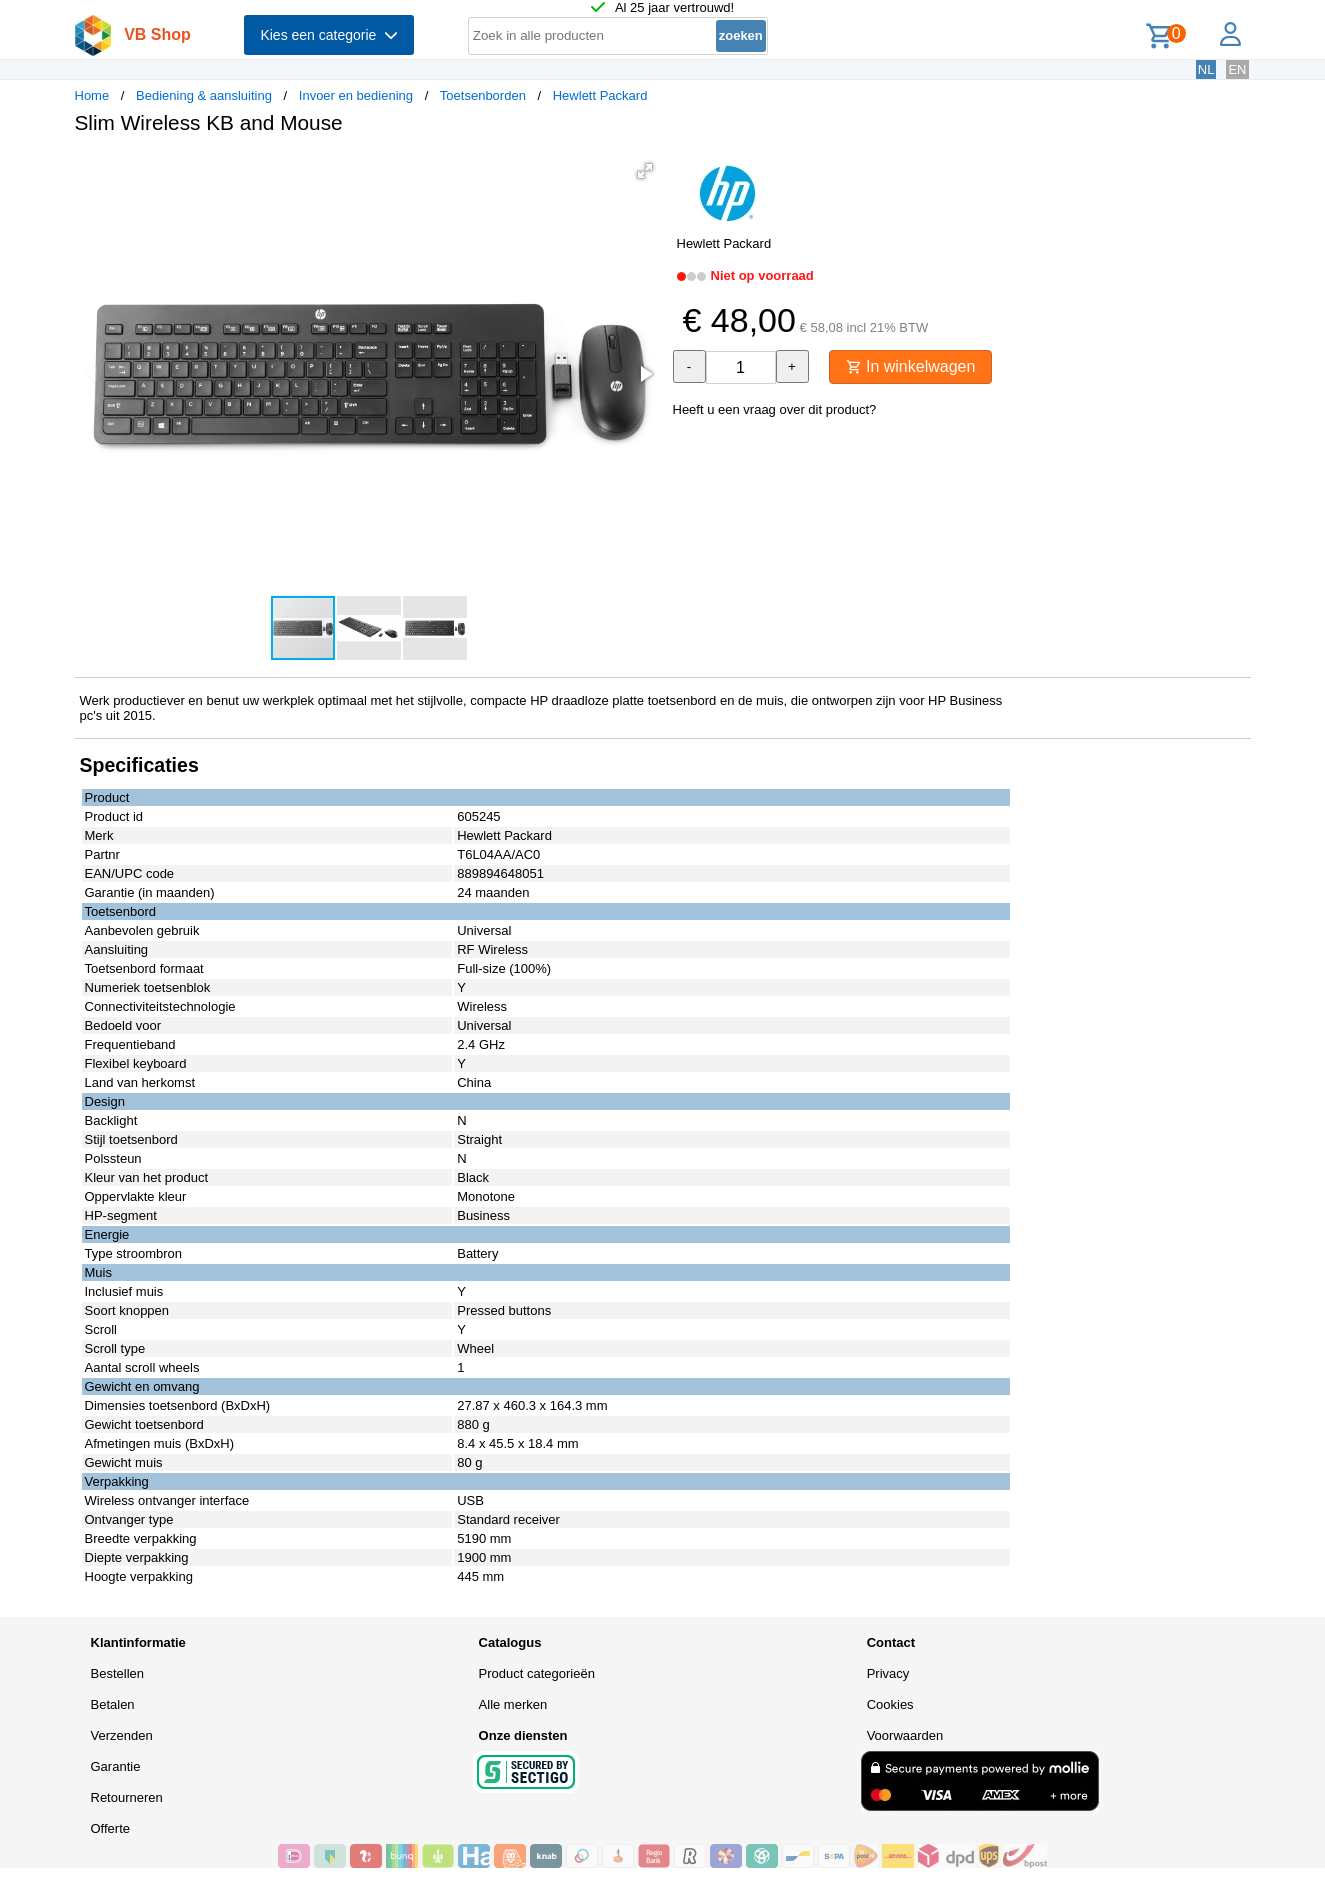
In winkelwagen (911, 366)
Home (92, 95)
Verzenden (122, 1735)
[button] (645, 171)
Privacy (888, 1673)
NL (1206, 69)
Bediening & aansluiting (204, 95)
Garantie (116, 1766)
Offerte (111, 1828)
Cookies (890, 1704)
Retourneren (127, 1797)
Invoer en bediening (356, 95)
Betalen (113, 1704)
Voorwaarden (905, 1735)
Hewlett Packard (600, 95)
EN (1237, 69)
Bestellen (117, 1673)
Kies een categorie (329, 35)
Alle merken (513, 1704)
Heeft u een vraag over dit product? (775, 409)
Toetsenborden (483, 95)
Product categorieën (537, 1673)
